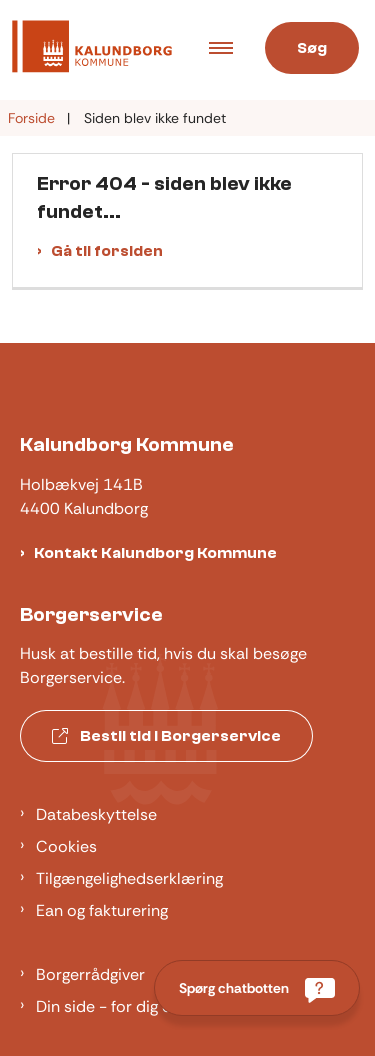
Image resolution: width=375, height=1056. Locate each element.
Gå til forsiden (107, 251)
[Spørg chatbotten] (257, 988)
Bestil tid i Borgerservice (166, 736)
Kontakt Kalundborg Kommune (155, 553)
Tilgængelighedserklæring (129, 878)
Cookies (66, 846)
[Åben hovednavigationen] (229, 50)
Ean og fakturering (102, 910)
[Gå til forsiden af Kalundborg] (86, 50)
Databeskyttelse (96, 814)
